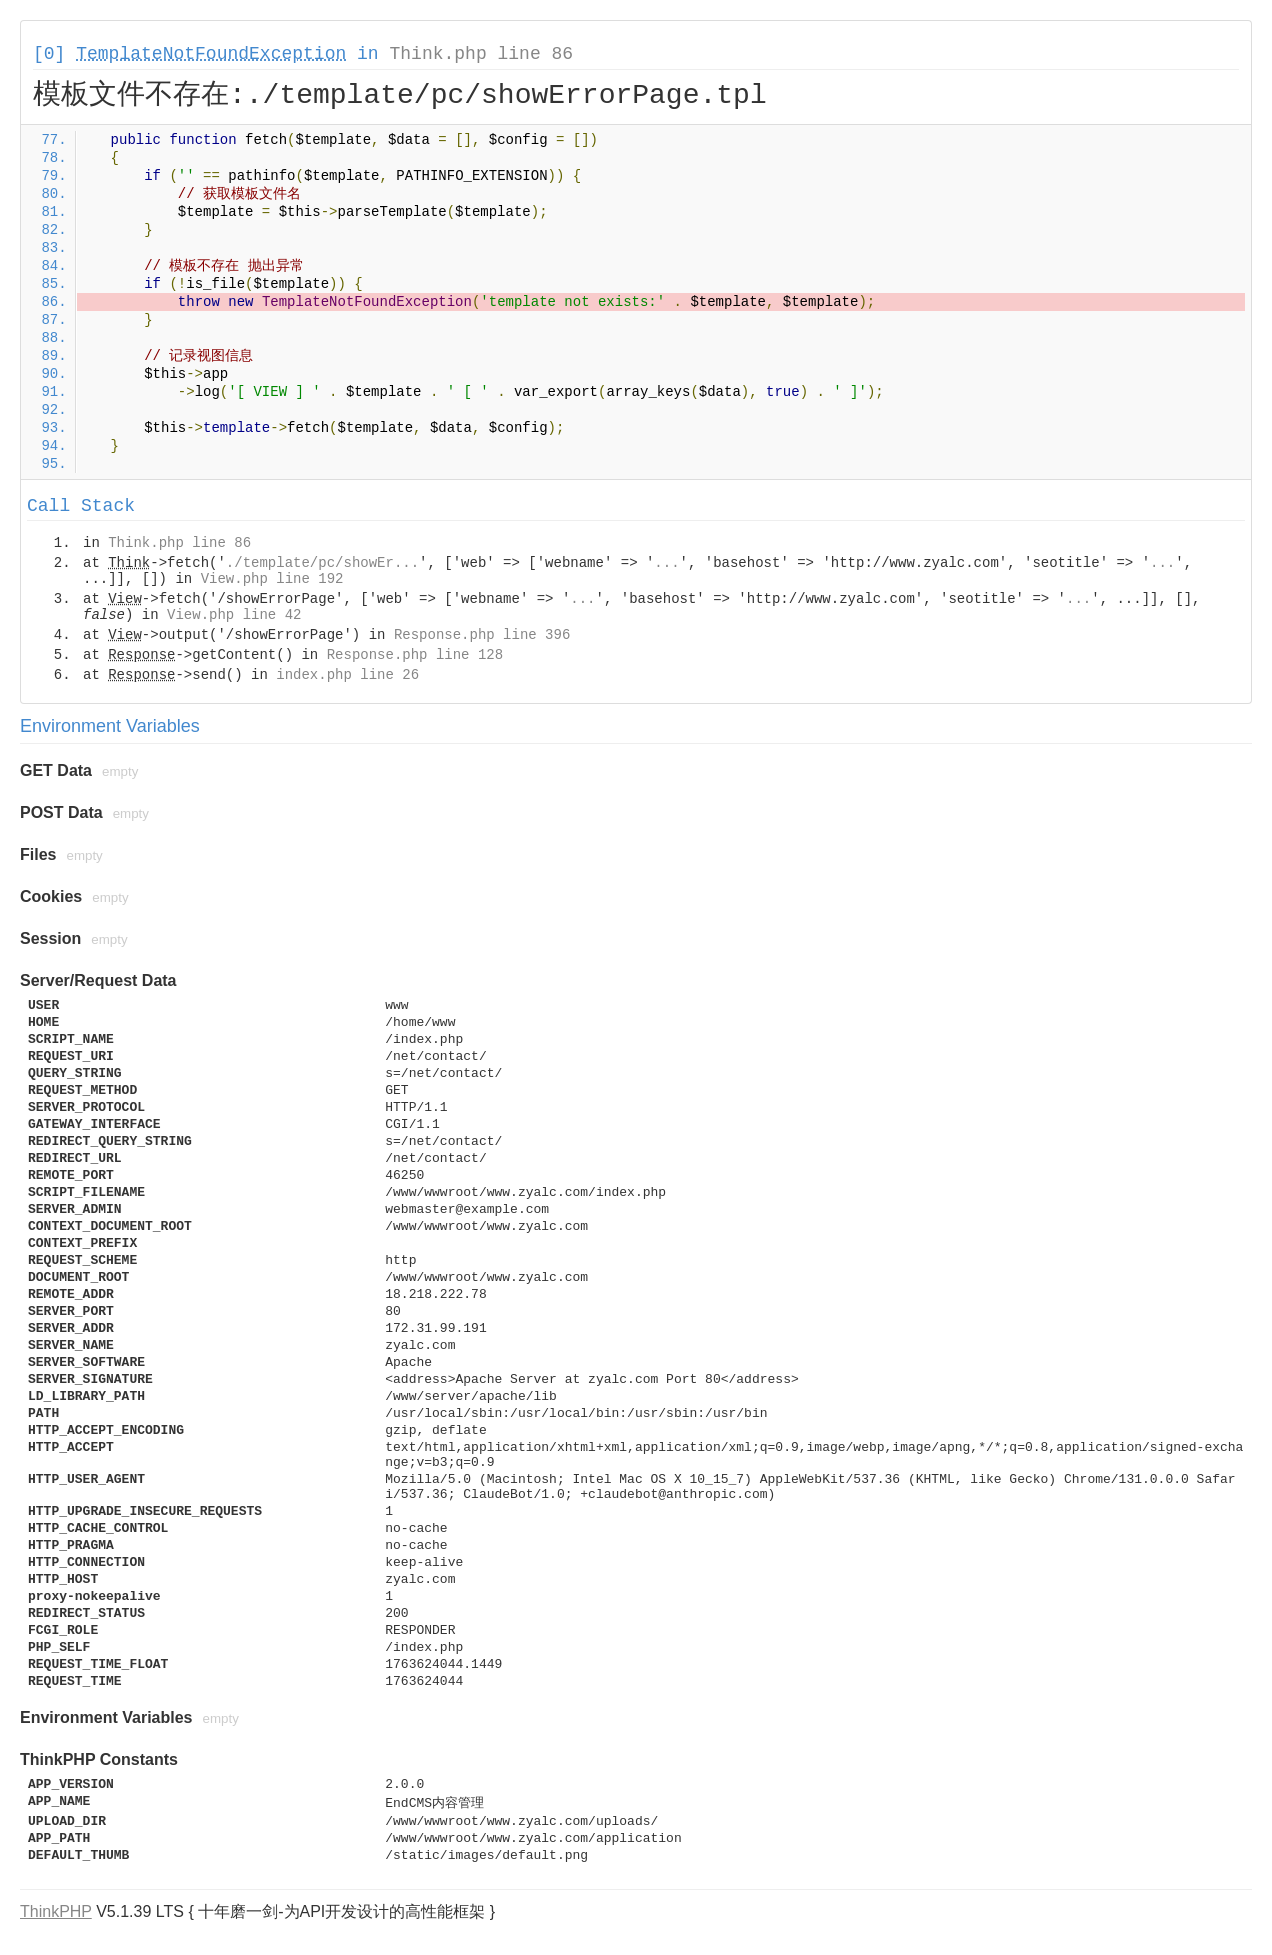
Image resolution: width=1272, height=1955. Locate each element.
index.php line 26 (347, 675)
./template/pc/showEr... (322, 563)
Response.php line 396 (482, 635)
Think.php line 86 (481, 54)
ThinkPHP (56, 1911)
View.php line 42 (234, 615)
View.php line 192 (272, 579)
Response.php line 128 (415, 655)
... (666, 563)
